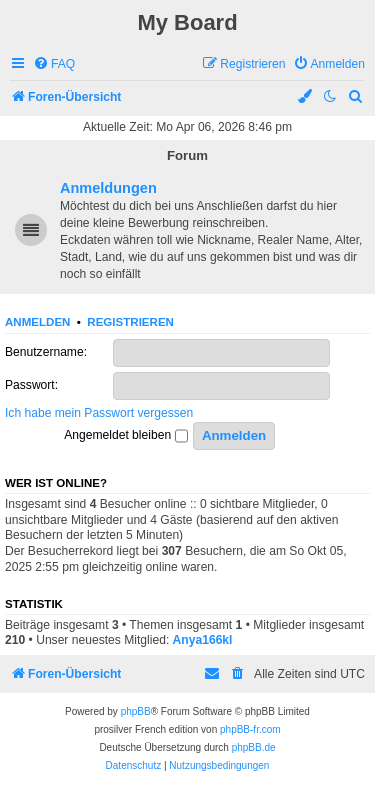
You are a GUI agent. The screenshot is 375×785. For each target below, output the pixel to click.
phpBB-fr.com (250, 729)
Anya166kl (203, 640)
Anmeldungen (108, 188)
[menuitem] (54, 64)
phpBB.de (254, 747)
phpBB (136, 711)
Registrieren (130, 322)
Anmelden (37, 322)
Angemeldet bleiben (125, 436)
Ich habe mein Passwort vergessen (99, 413)
